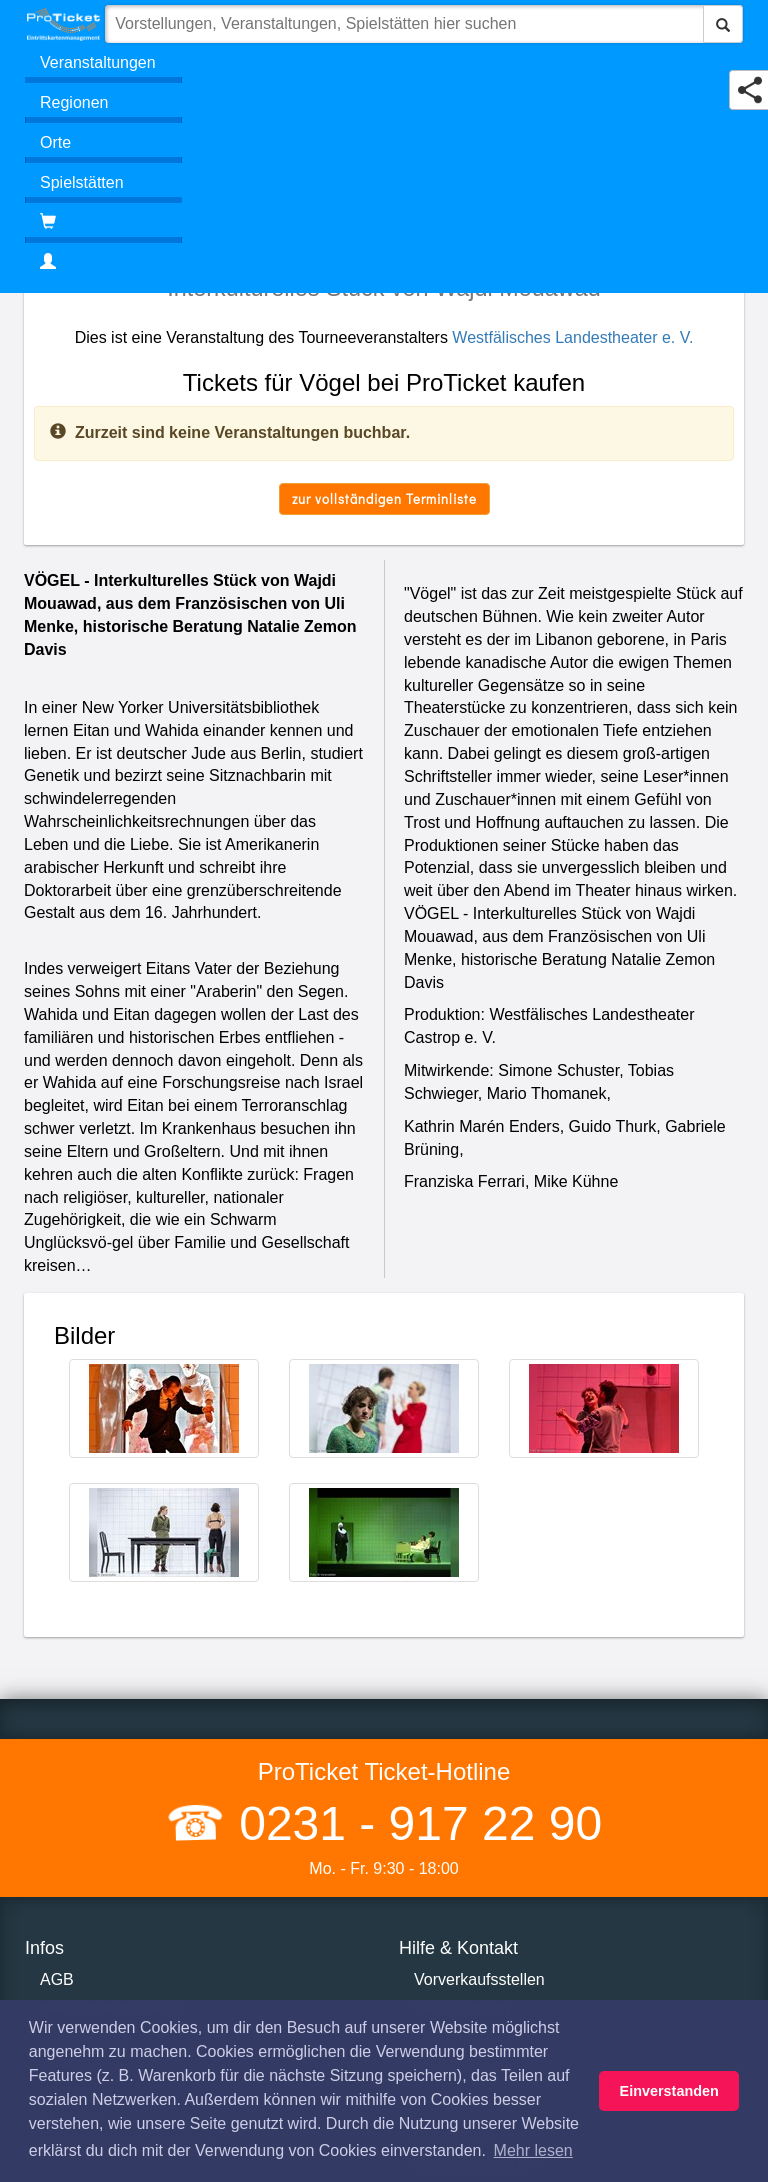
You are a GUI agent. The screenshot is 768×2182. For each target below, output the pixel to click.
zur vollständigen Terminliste (384, 498)
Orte (55, 142)
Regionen (74, 102)
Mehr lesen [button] (533, 2150)
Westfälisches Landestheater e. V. (572, 337)
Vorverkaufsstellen (479, 1979)
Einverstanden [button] (669, 2091)
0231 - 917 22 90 (414, 1823)
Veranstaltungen (98, 62)
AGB (57, 1979)
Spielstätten (82, 182)
